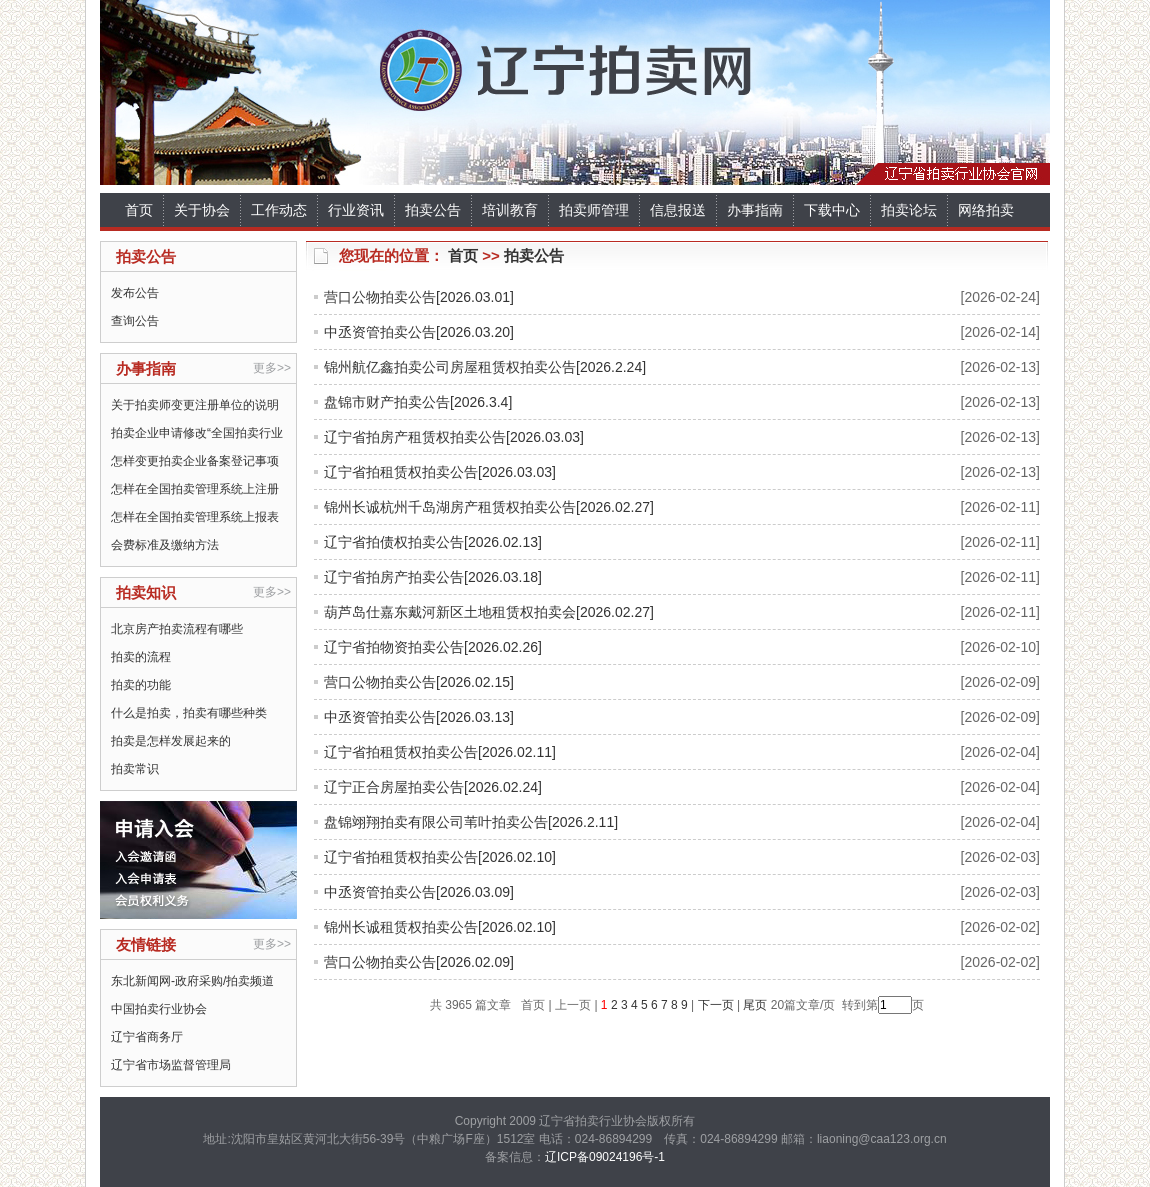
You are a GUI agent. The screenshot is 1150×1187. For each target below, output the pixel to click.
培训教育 (510, 210)
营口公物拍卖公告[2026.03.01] (419, 297)
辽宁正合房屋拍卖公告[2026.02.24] (433, 787)
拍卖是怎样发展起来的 (171, 741)
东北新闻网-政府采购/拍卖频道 (192, 981)
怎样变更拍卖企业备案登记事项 (195, 461)
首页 (139, 210)
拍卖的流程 (141, 657)
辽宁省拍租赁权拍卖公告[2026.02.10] (440, 857)
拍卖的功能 (141, 685)
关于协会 (202, 210)
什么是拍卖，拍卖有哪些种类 (189, 713)
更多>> (272, 368)
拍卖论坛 (909, 210)
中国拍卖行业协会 (159, 1009)
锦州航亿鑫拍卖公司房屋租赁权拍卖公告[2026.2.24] (485, 367)
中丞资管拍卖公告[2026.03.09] (419, 892)
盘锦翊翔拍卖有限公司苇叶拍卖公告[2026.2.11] (471, 822)
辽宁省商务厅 (147, 1037)
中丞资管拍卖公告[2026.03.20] (419, 332)
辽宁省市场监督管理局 (171, 1065)
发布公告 (135, 293)
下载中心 (832, 210)
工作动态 (279, 210)
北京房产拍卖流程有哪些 (177, 629)
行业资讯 (356, 210)
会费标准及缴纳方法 (165, 545)
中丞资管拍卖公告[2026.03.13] (419, 717)
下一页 (716, 1005)
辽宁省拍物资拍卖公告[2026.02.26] (433, 647)
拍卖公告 (433, 210)
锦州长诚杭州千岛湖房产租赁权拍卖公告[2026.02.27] (489, 507)
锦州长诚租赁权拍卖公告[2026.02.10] (440, 927)
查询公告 (135, 321)
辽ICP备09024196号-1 (605, 1157)
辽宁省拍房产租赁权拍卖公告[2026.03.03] (454, 437)
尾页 (753, 1005)
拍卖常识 (135, 769)
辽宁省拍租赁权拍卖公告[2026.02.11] (440, 752)
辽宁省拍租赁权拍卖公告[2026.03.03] (440, 472)
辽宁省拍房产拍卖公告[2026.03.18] (433, 577)
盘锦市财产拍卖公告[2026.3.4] (418, 402)
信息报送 (678, 210)
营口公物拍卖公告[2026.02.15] (419, 682)
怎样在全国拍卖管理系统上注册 (195, 489)
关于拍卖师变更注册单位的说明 (195, 405)
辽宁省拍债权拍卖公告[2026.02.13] (433, 542)
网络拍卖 (986, 210)
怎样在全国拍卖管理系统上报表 (195, 517)
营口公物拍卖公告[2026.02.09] (419, 962)
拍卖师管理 (594, 210)
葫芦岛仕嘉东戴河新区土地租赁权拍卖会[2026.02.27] (489, 612)
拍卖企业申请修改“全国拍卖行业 (197, 433)
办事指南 (755, 210)
